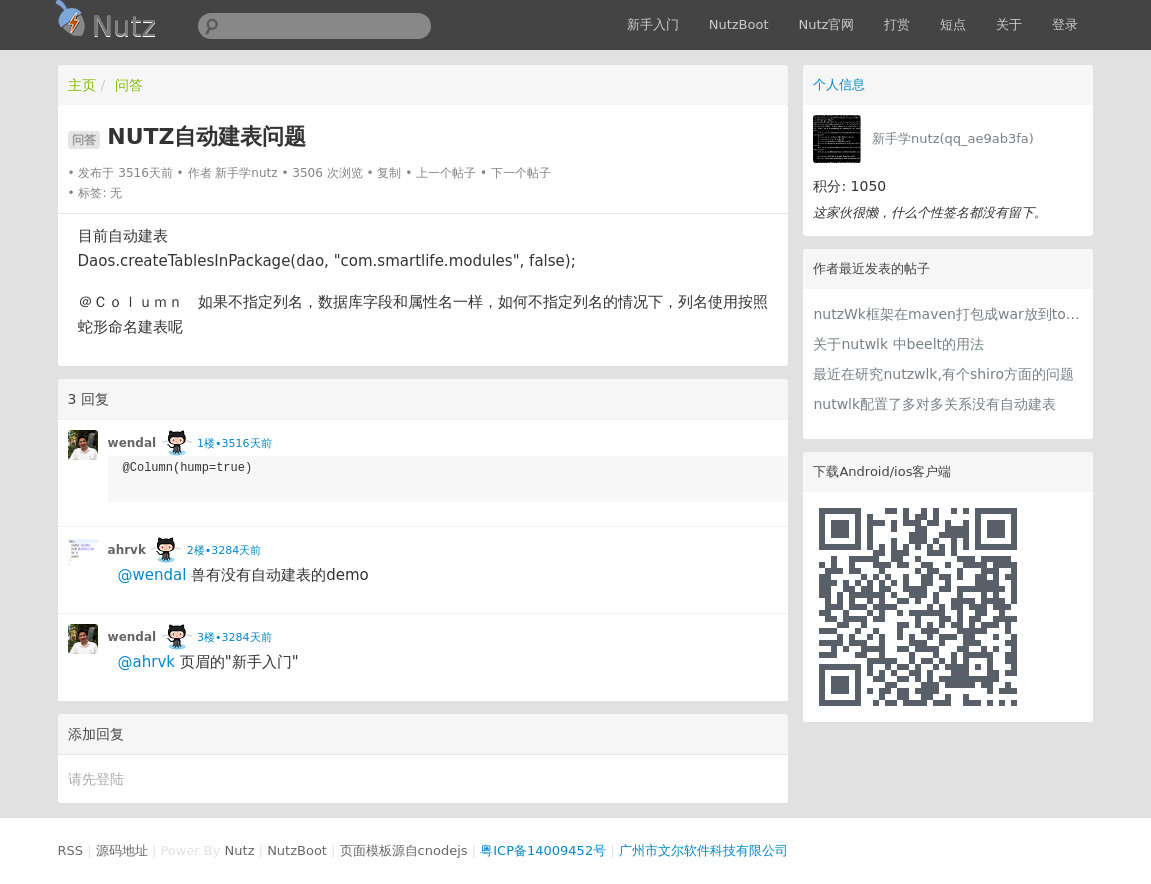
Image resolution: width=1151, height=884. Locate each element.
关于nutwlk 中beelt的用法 (898, 344)
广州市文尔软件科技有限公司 (703, 850)
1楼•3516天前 (234, 443)
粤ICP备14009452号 (543, 850)
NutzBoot (739, 24)
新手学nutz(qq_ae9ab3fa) (953, 138)
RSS (71, 850)
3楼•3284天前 (234, 637)
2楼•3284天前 (224, 550)
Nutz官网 (827, 24)
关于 (1009, 24)
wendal (132, 443)
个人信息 (839, 84)
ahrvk (127, 550)
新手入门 (653, 24)
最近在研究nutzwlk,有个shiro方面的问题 (943, 374)
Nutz (240, 850)
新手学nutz (246, 173)
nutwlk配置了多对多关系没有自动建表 (934, 404)
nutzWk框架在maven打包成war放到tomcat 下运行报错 (948, 314)
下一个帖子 (521, 173)
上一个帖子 (446, 173)
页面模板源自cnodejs (404, 850)
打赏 (897, 24)
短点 (953, 24)
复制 (389, 173)
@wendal (152, 575)
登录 (1065, 24)
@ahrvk (146, 662)
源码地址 (122, 850)
